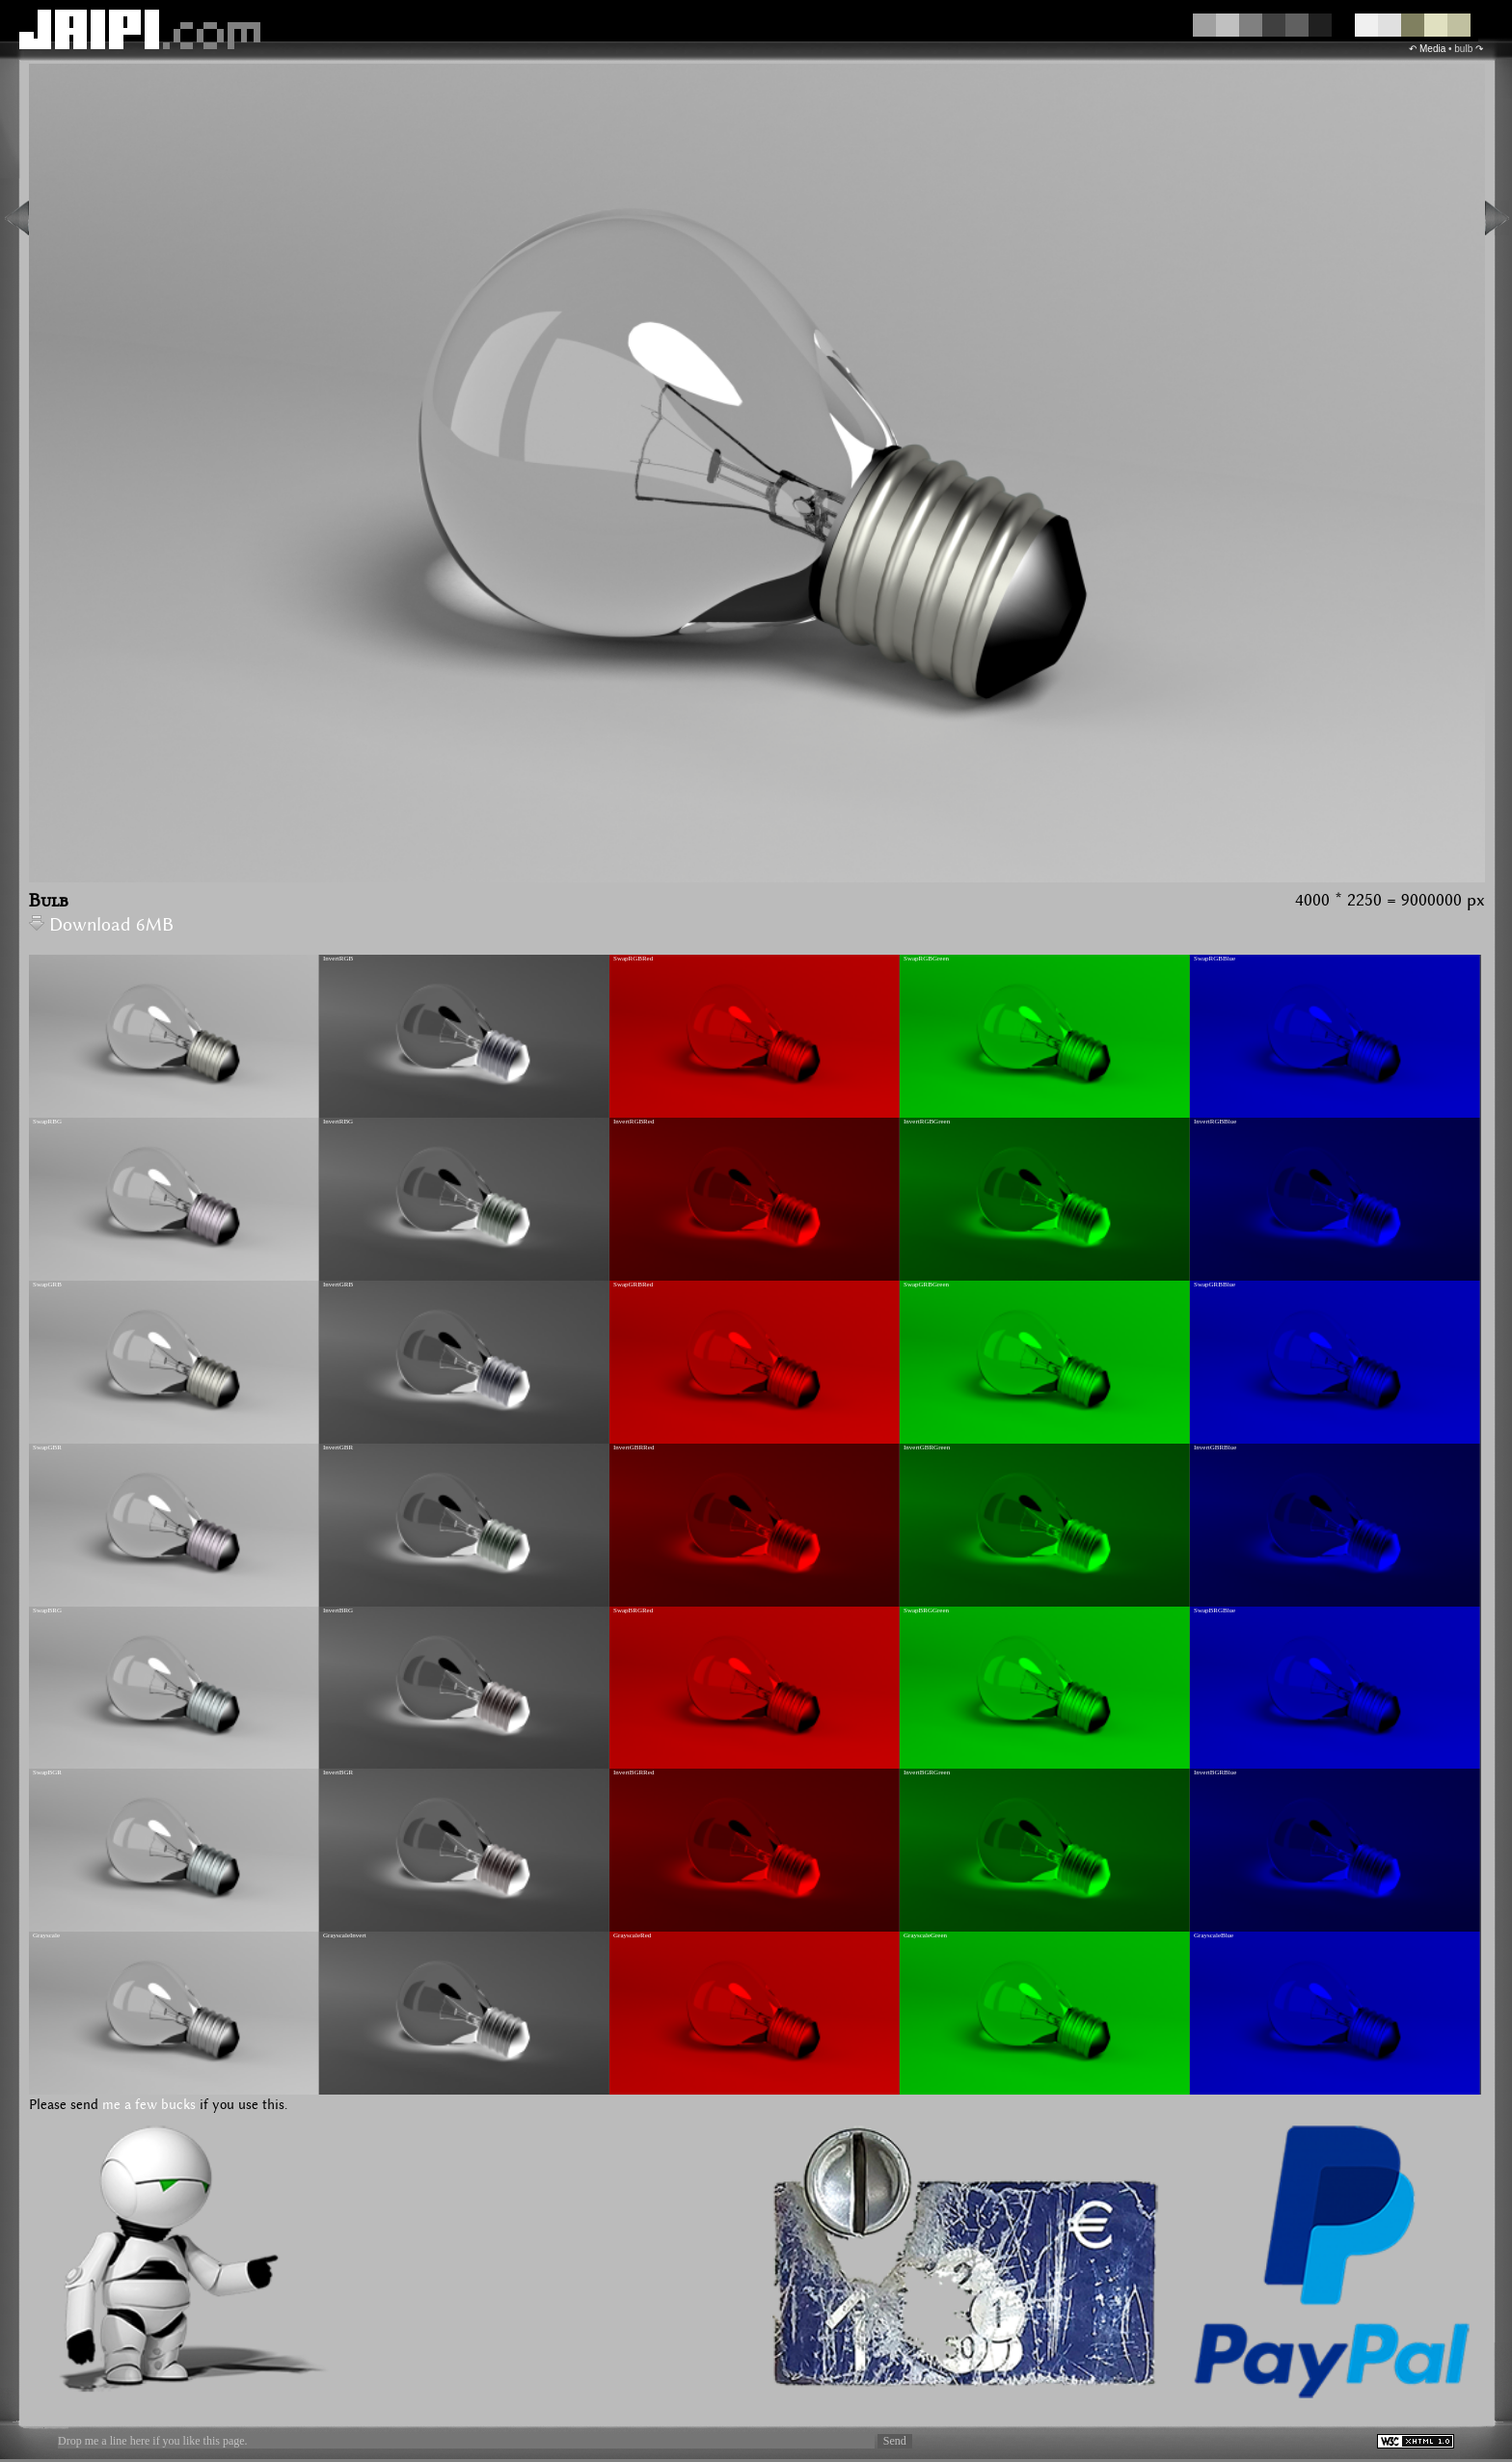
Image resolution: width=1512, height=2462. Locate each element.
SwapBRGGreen (926, 1610)
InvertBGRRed (633, 1772)
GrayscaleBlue (1213, 1935)
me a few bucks (149, 2105)
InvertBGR (338, 1772)
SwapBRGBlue (1214, 1610)
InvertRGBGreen (927, 1121)
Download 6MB (101, 925)
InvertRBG (338, 1121)
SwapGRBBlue (1214, 1284)
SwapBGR (47, 1772)
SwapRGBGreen (926, 958)
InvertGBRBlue (1215, 1447)
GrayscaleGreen (925, 1935)
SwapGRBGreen (926, 1284)
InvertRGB (338, 958)
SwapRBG (47, 1121)
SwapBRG (47, 1610)
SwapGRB (47, 1284)
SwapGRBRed (633, 1284)
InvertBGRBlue (1215, 1772)
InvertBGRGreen (927, 1772)
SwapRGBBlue (1214, 958)
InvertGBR (338, 1447)
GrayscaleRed (632, 1935)
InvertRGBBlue (1215, 1121)
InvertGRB (338, 1284)
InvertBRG (338, 1610)
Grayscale (46, 1935)
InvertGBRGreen (927, 1447)
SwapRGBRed (633, 958)
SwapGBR (47, 1447)
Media (1432, 48)
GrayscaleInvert (344, 1935)
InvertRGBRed (633, 1121)
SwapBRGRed (633, 1610)
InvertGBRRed (633, 1447)
